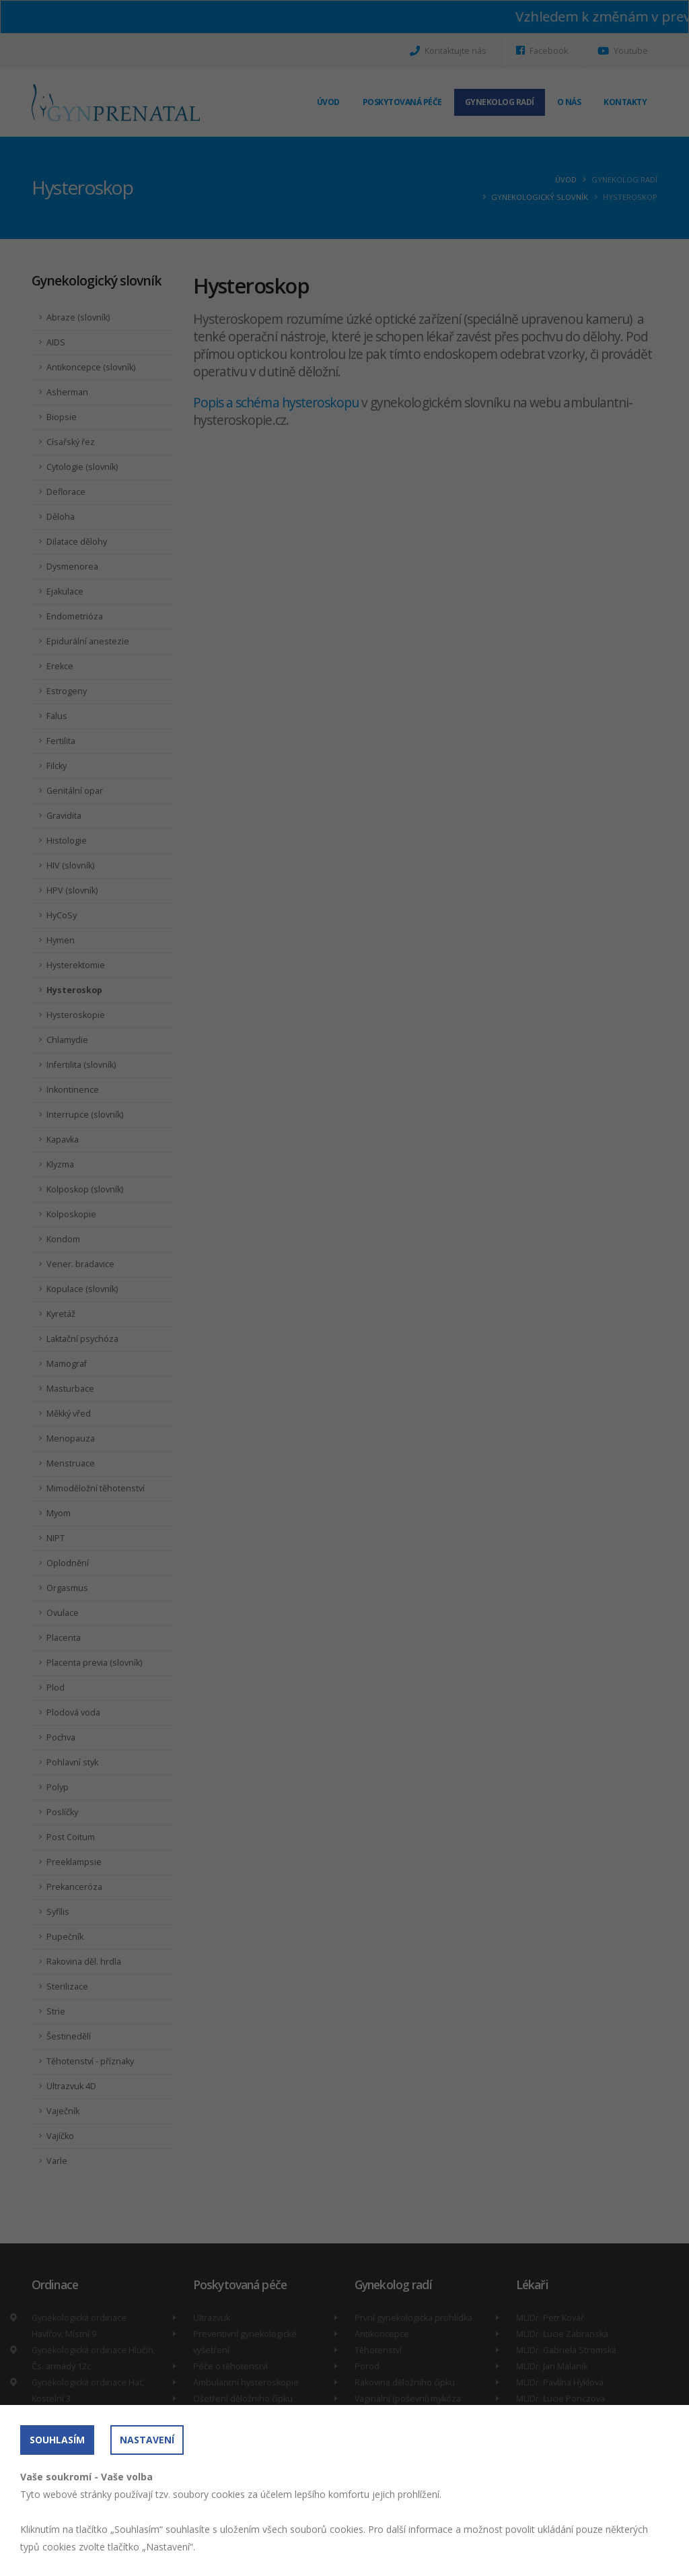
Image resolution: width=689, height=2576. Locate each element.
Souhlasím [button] (57, 2439)
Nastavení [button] (147, 2439)
